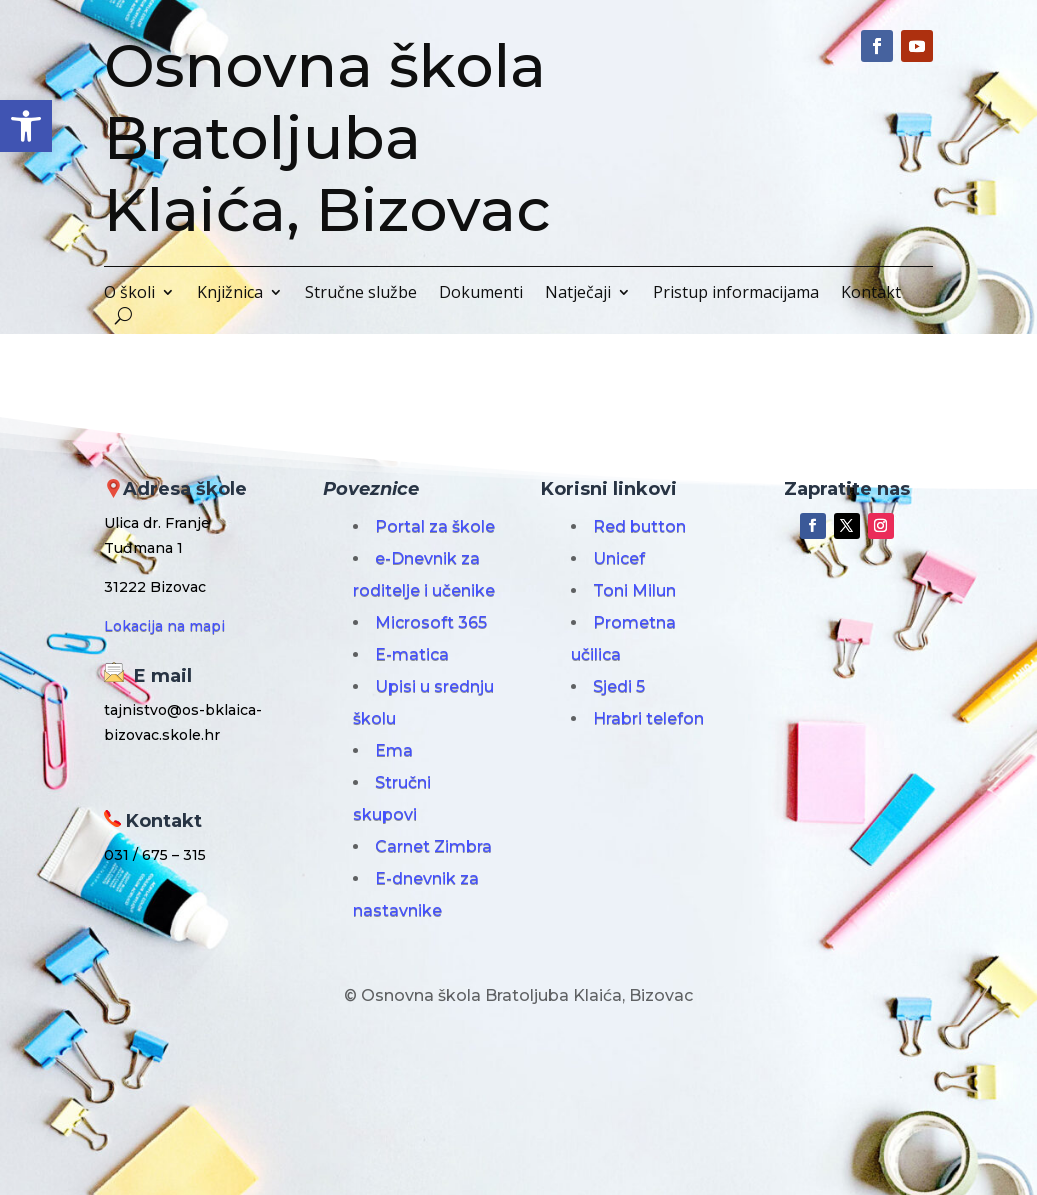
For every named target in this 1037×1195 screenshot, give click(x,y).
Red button (639, 526)
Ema (394, 750)
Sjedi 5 (619, 686)
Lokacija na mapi (164, 626)
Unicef (619, 558)
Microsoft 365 (431, 622)
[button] (26, 126)
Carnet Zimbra (433, 846)
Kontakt (871, 294)
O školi (129, 294)
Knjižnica (230, 294)
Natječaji (578, 294)
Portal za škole (435, 526)
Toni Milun (634, 590)
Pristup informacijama (736, 294)
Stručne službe (361, 294)
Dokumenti (481, 294)
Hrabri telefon (648, 718)
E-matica (412, 654)
